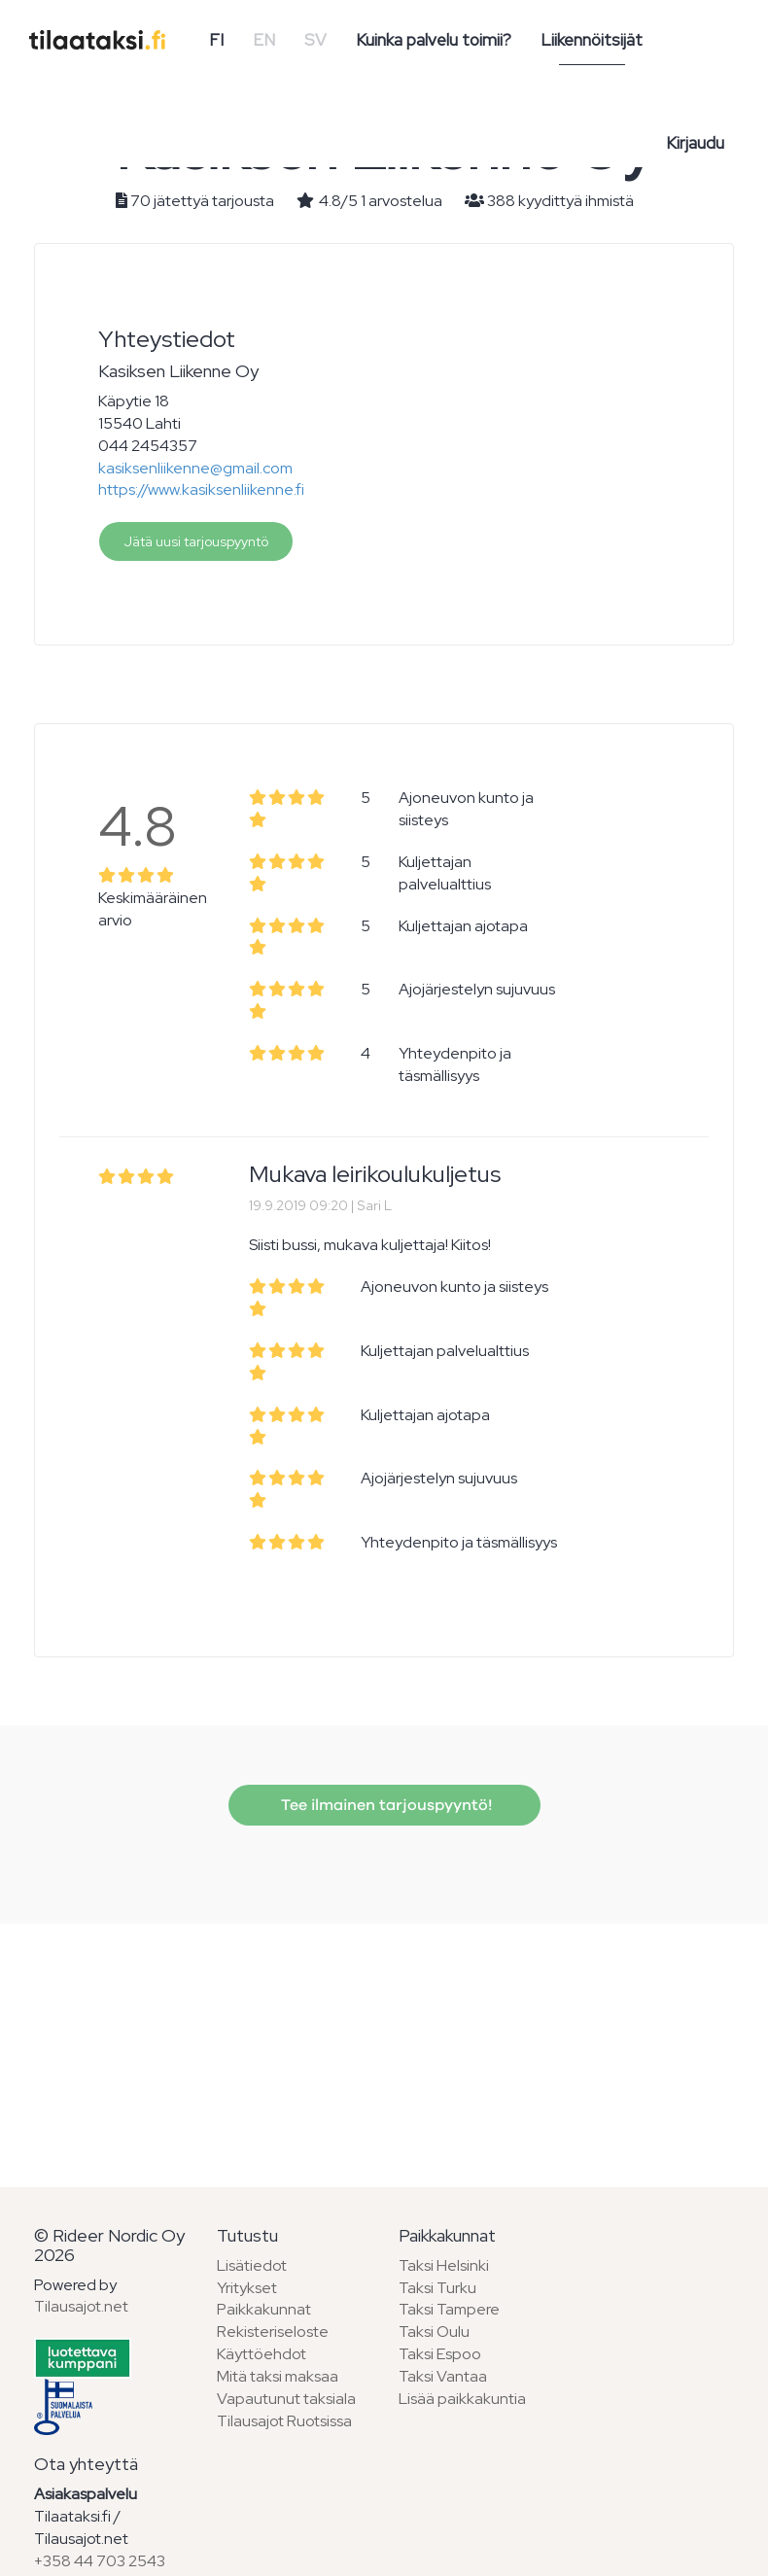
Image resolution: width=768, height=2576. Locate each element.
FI (216, 40)
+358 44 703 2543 (99, 2561)
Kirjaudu (695, 143)
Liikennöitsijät (592, 40)
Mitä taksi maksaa (277, 2376)
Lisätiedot (252, 2265)
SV (315, 40)
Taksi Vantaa (443, 2376)
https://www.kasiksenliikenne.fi (201, 489)
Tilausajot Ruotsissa (284, 2421)
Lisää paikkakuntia (462, 2398)
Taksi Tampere (449, 2309)
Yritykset (247, 2288)
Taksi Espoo (440, 2354)
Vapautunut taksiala (286, 2398)
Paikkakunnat (264, 2309)
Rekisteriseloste (273, 2331)
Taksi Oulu (434, 2331)
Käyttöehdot (261, 2354)
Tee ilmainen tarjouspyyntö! (384, 1805)
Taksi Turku (437, 2288)
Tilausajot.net (81, 2306)
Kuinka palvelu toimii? (433, 40)
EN (264, 40)
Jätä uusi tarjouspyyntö (195, 541)
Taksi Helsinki (444, 2265)
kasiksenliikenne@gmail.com (195, 468)
